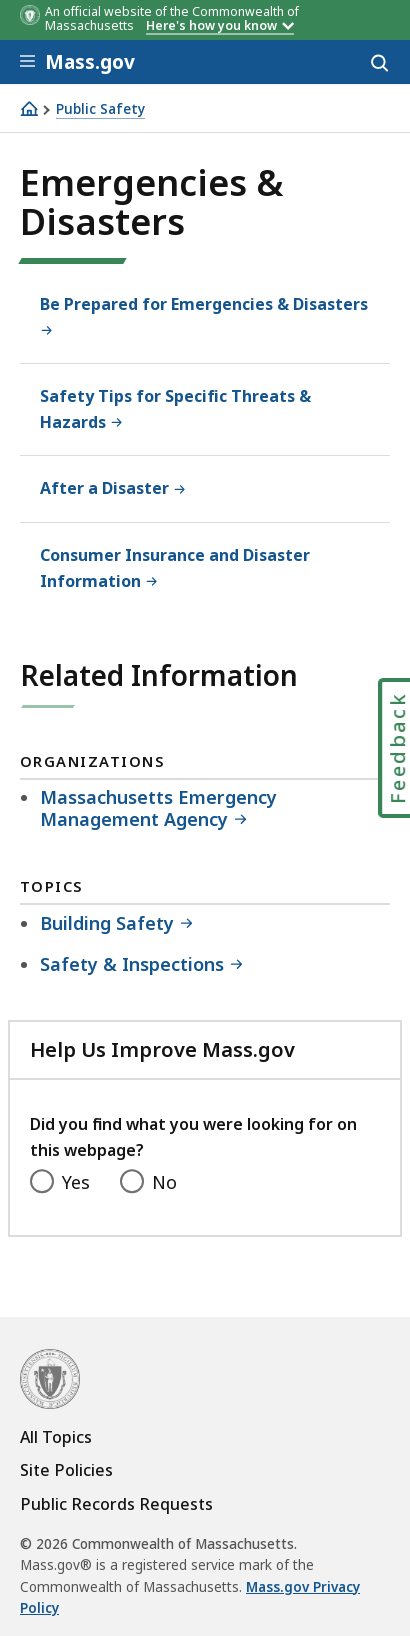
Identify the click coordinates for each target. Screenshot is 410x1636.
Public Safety (100, 109)
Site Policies (66, 1470)
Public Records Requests (116, 1504)
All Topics (56, 1437)
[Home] (29, 108)
